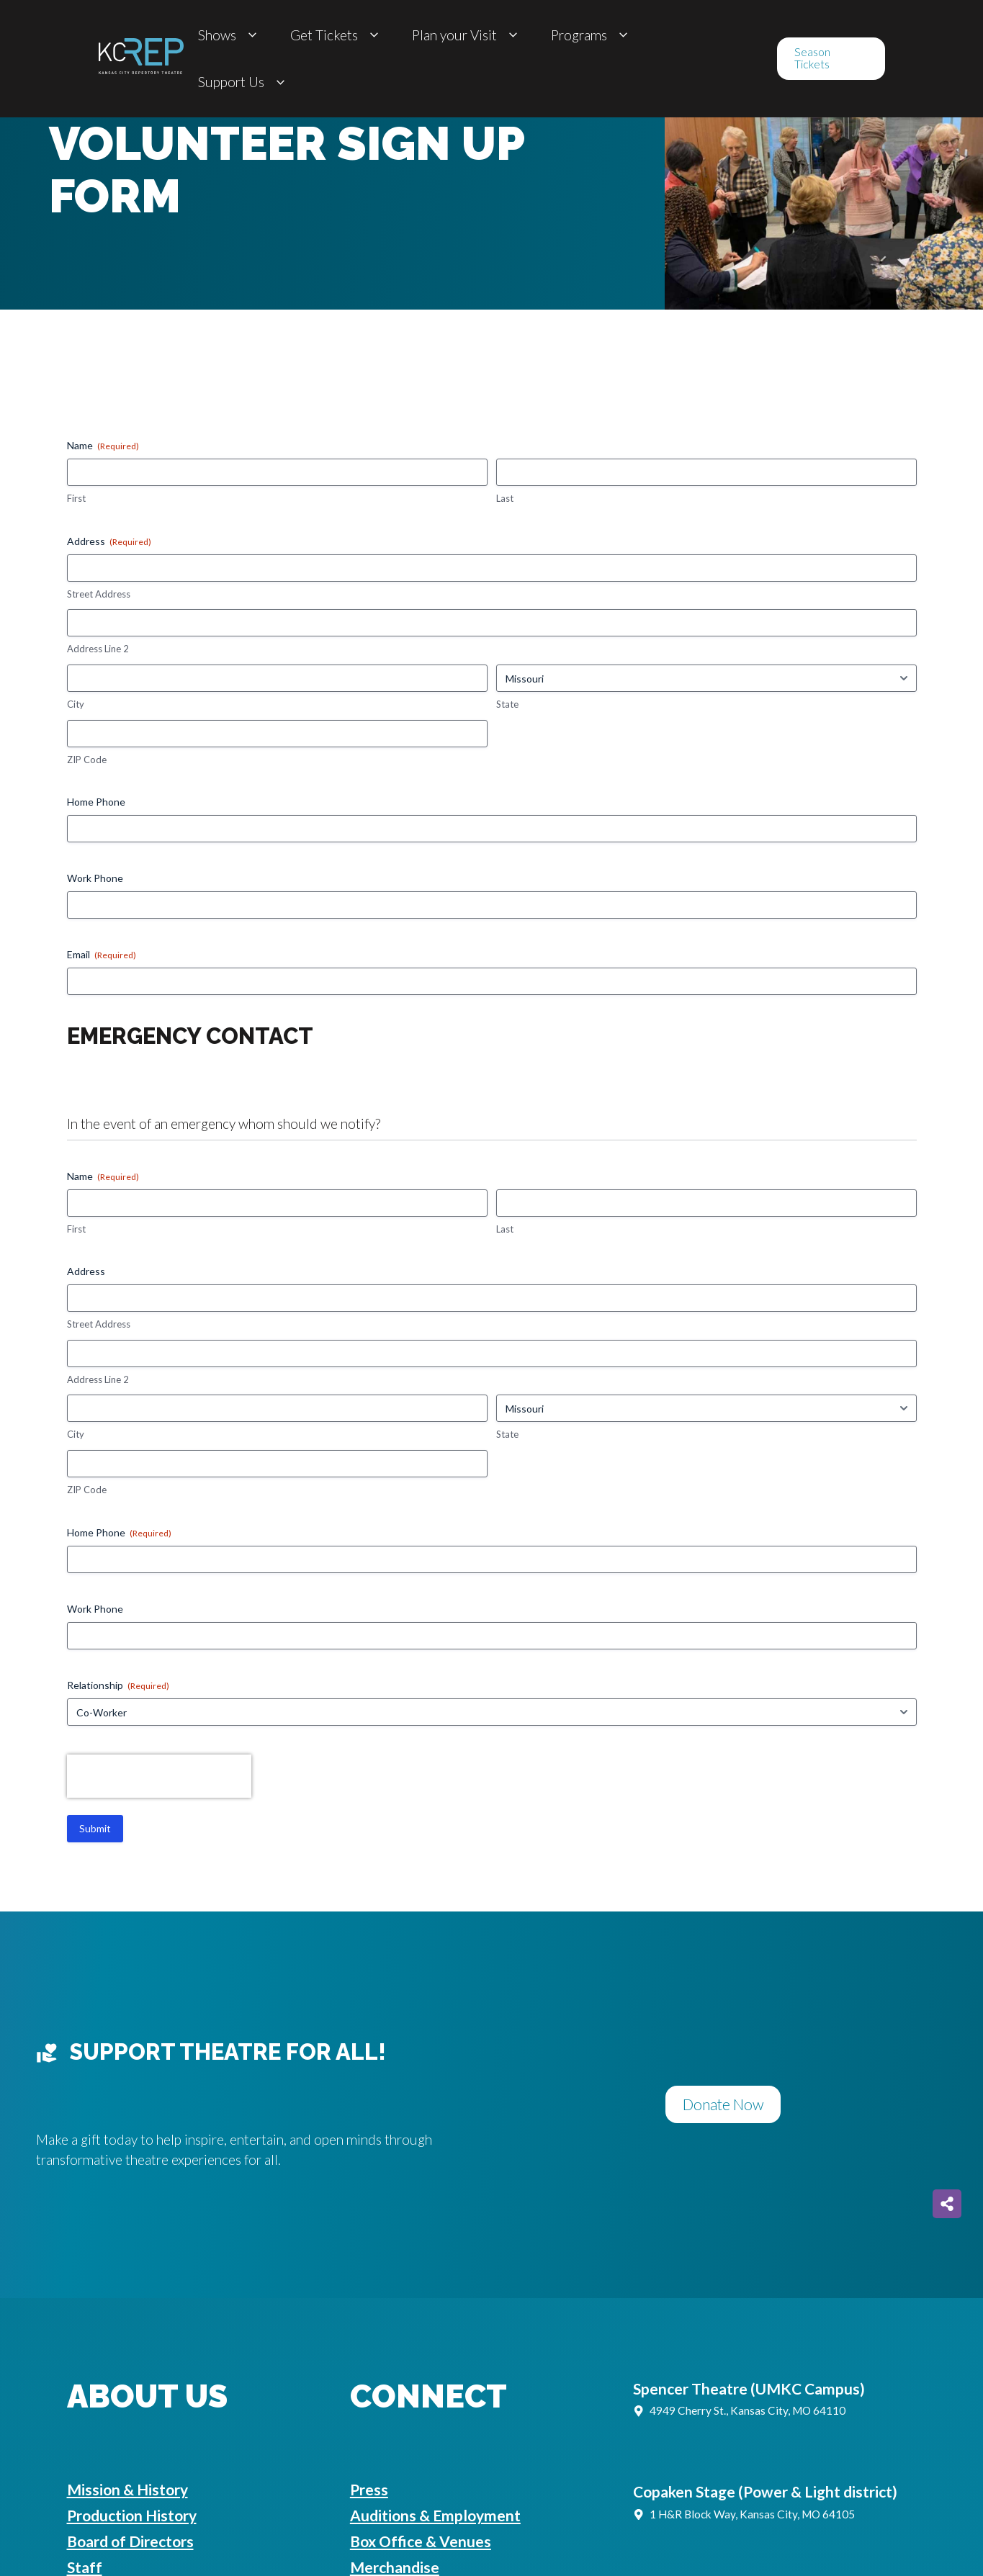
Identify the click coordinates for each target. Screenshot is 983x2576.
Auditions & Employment (435, 2515)
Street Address (98, 594)
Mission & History (127, 2489)
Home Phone (96, 802)
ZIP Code (87, 759)
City (75, 704)
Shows (229, 35)
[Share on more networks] (947, 2203)
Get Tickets (336, 35)
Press (369, 2489)
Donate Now (723, 2104)
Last (504, 498)
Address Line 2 (98, 648)
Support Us (243, 81)
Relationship (118, 1685)
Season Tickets (812, 58)
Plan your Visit (467, 35)
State (507, 704)
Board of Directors (130, 2541)
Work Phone (95, 878)
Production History (132, 2515)
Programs (591, 35)
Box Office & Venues (420, 2541)
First (76, 498)
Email (101, 954)
